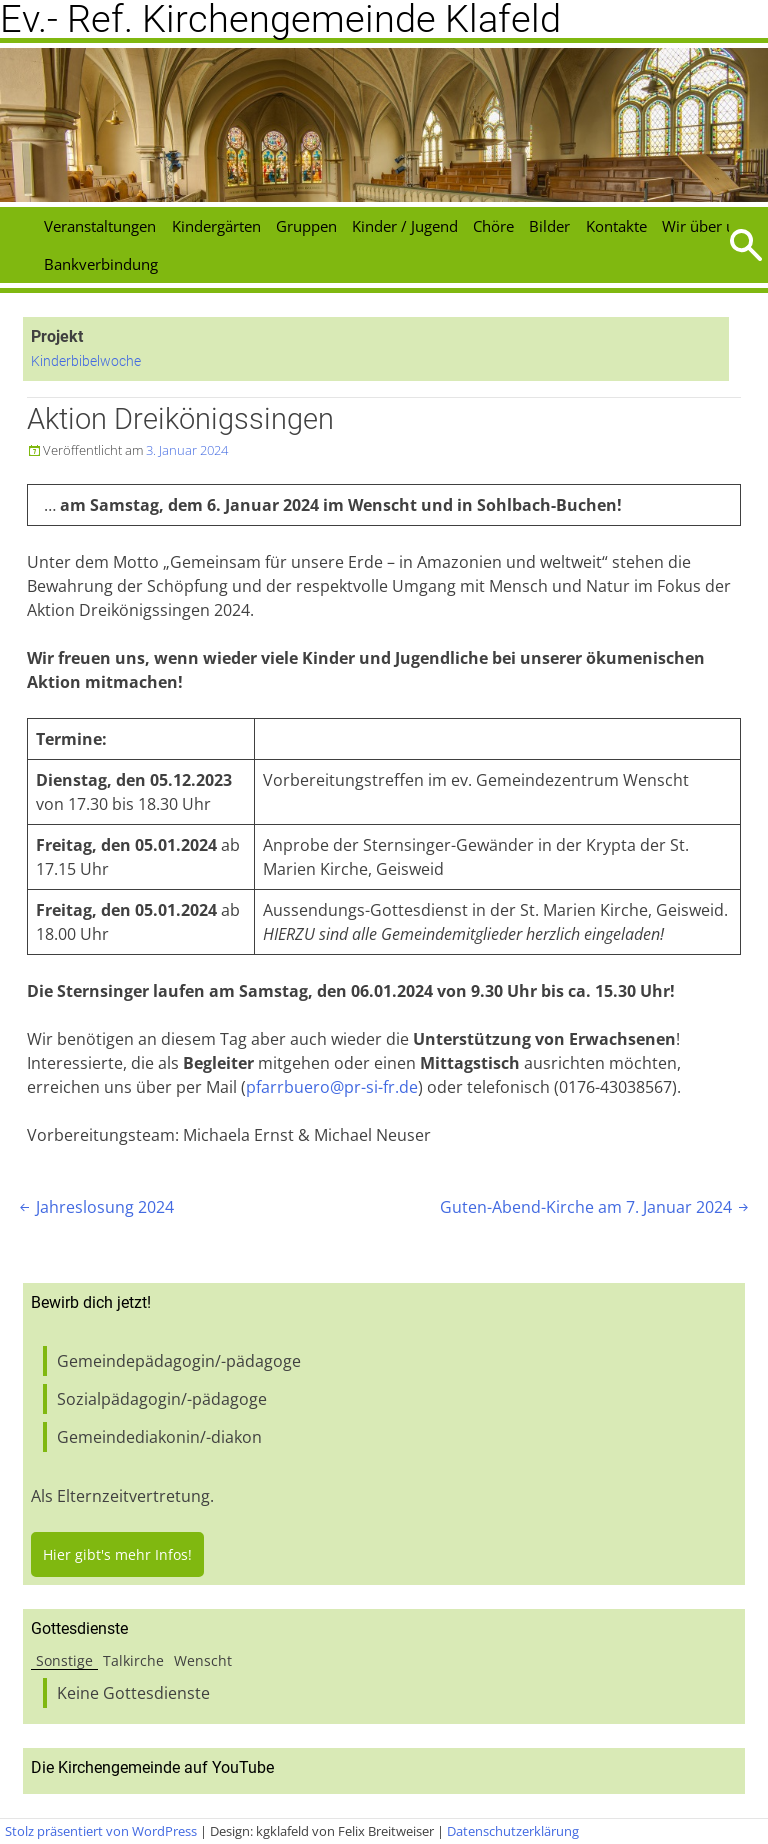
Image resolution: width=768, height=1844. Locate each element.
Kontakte (616, 226)
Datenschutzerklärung (513, 1831)
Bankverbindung (101, 264)
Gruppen (306, 226)
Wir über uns (706, 226)
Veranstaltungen (100, 226)
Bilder (549, 226)
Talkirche (133, 1660)
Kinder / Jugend (405, 226)
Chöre (493, 226)
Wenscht (203, 1660)
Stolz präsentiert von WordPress (101, 1831)
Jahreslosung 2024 (95, 1207)
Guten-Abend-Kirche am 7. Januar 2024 (596, 1207)
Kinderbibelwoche (86, 361)
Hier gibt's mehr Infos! (117, 1554)
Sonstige (64, 1660)
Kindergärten (216, 226)
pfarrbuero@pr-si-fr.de (332, 1087)
